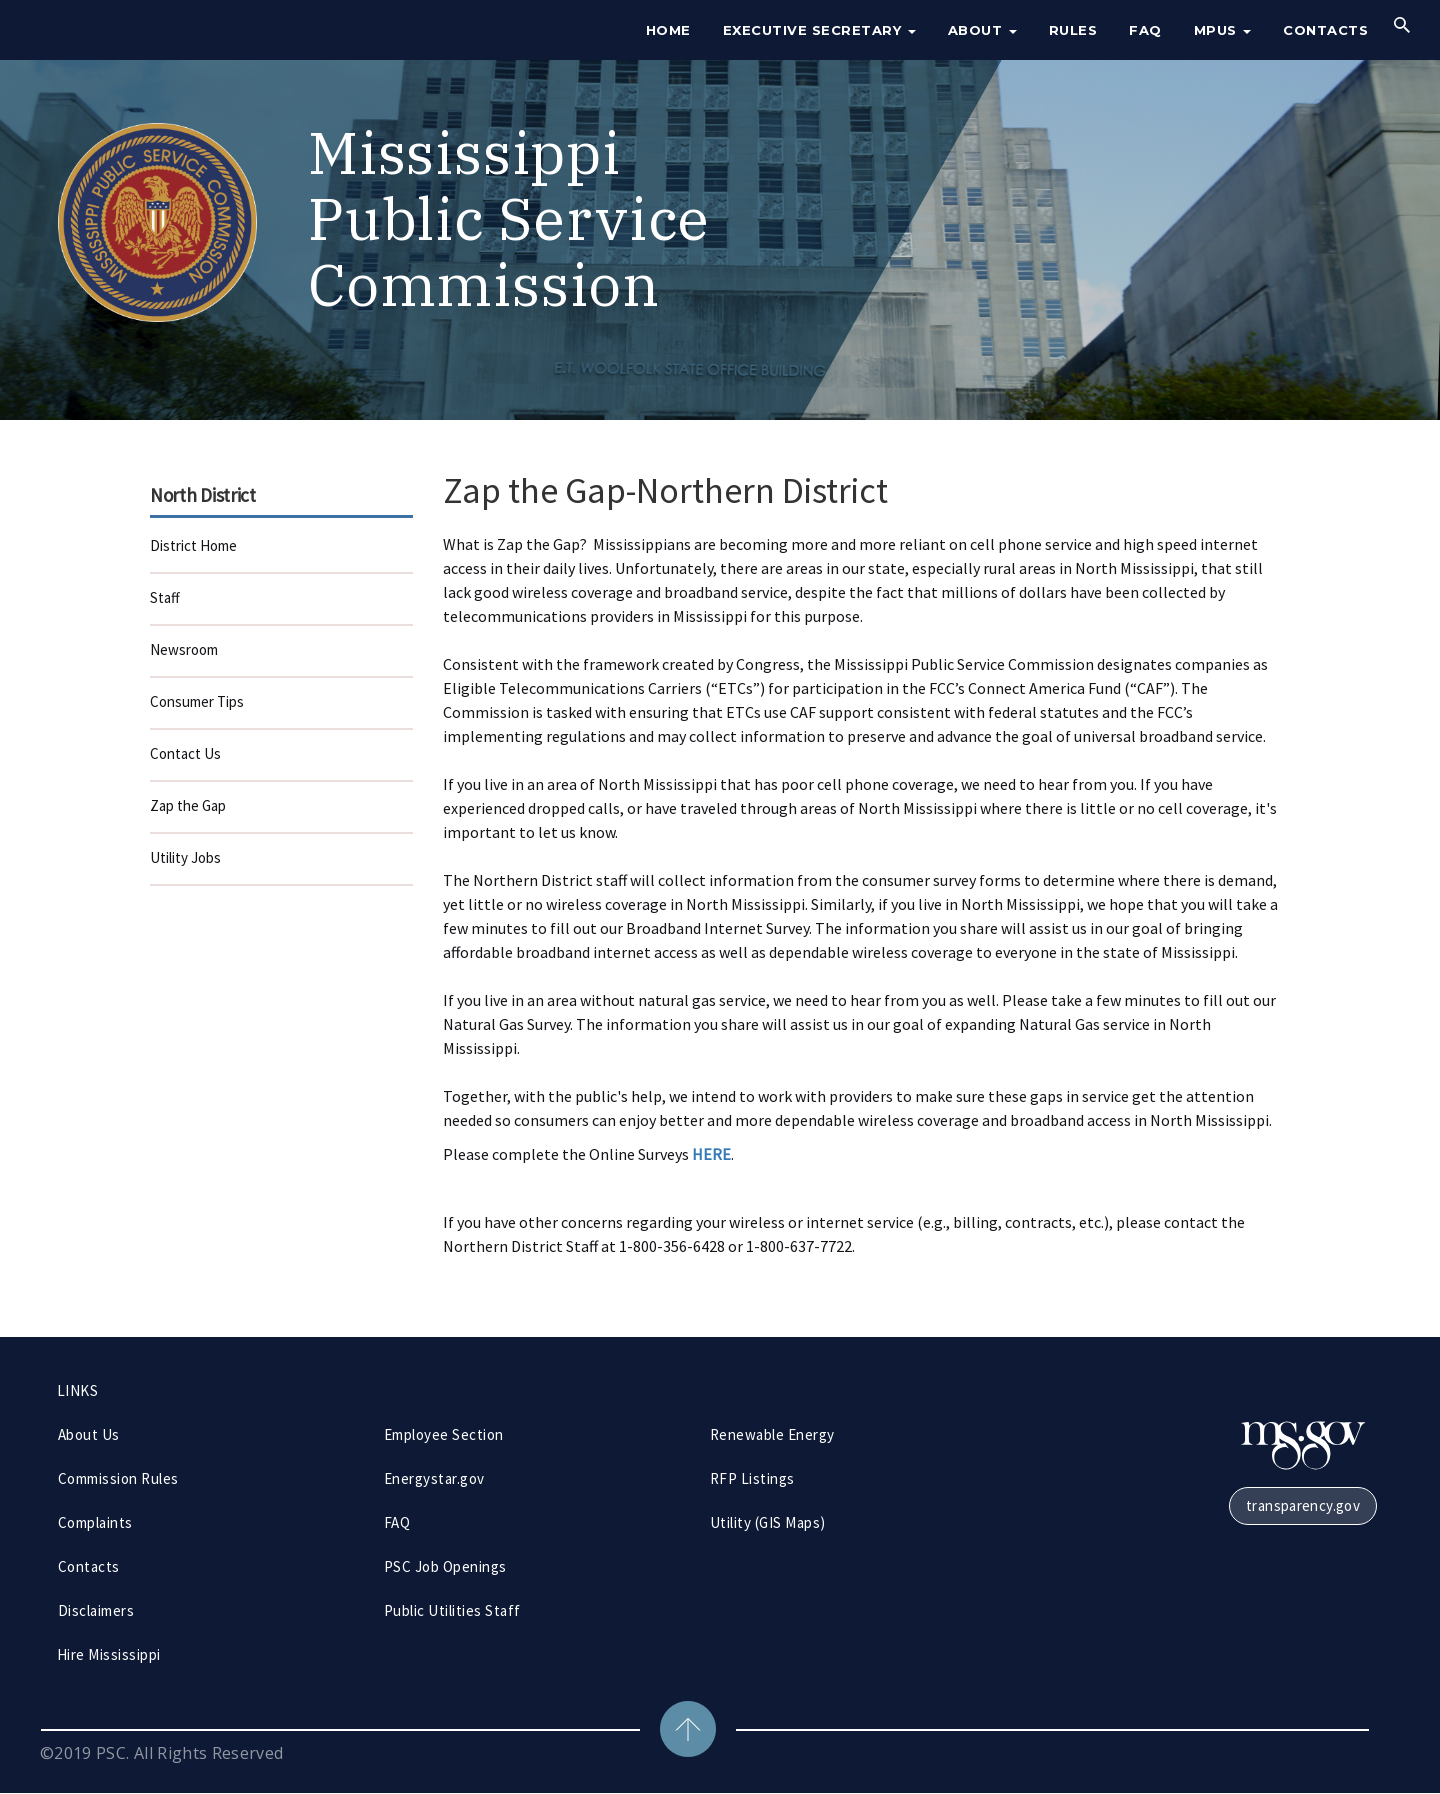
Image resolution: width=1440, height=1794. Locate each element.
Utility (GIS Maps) (768, 1522)
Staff (165, 597)
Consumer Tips (197, 701)
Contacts (1325, 30)
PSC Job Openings (445, 1566)
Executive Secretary (819, 30)
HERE (711, 1154)
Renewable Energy (772, 1434)
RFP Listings (752, 1478)
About (982, 30)
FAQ (1145, 30)
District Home (193, 545)
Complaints (95, 1522)
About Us (89, 1434)
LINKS (77, 1390)
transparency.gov (1303, 1505)
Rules (1073, 30)
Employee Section (444, 1434)
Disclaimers (96, 1610)
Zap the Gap (188, 805)
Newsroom (184, 649)
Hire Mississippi (109, 1654)
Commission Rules (118, 1478)
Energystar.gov (434, 1478)
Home (668, 30)
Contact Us (185, 753)
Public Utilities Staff (452, 1610)
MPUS (1223, 30)
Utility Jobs (185, 857)
